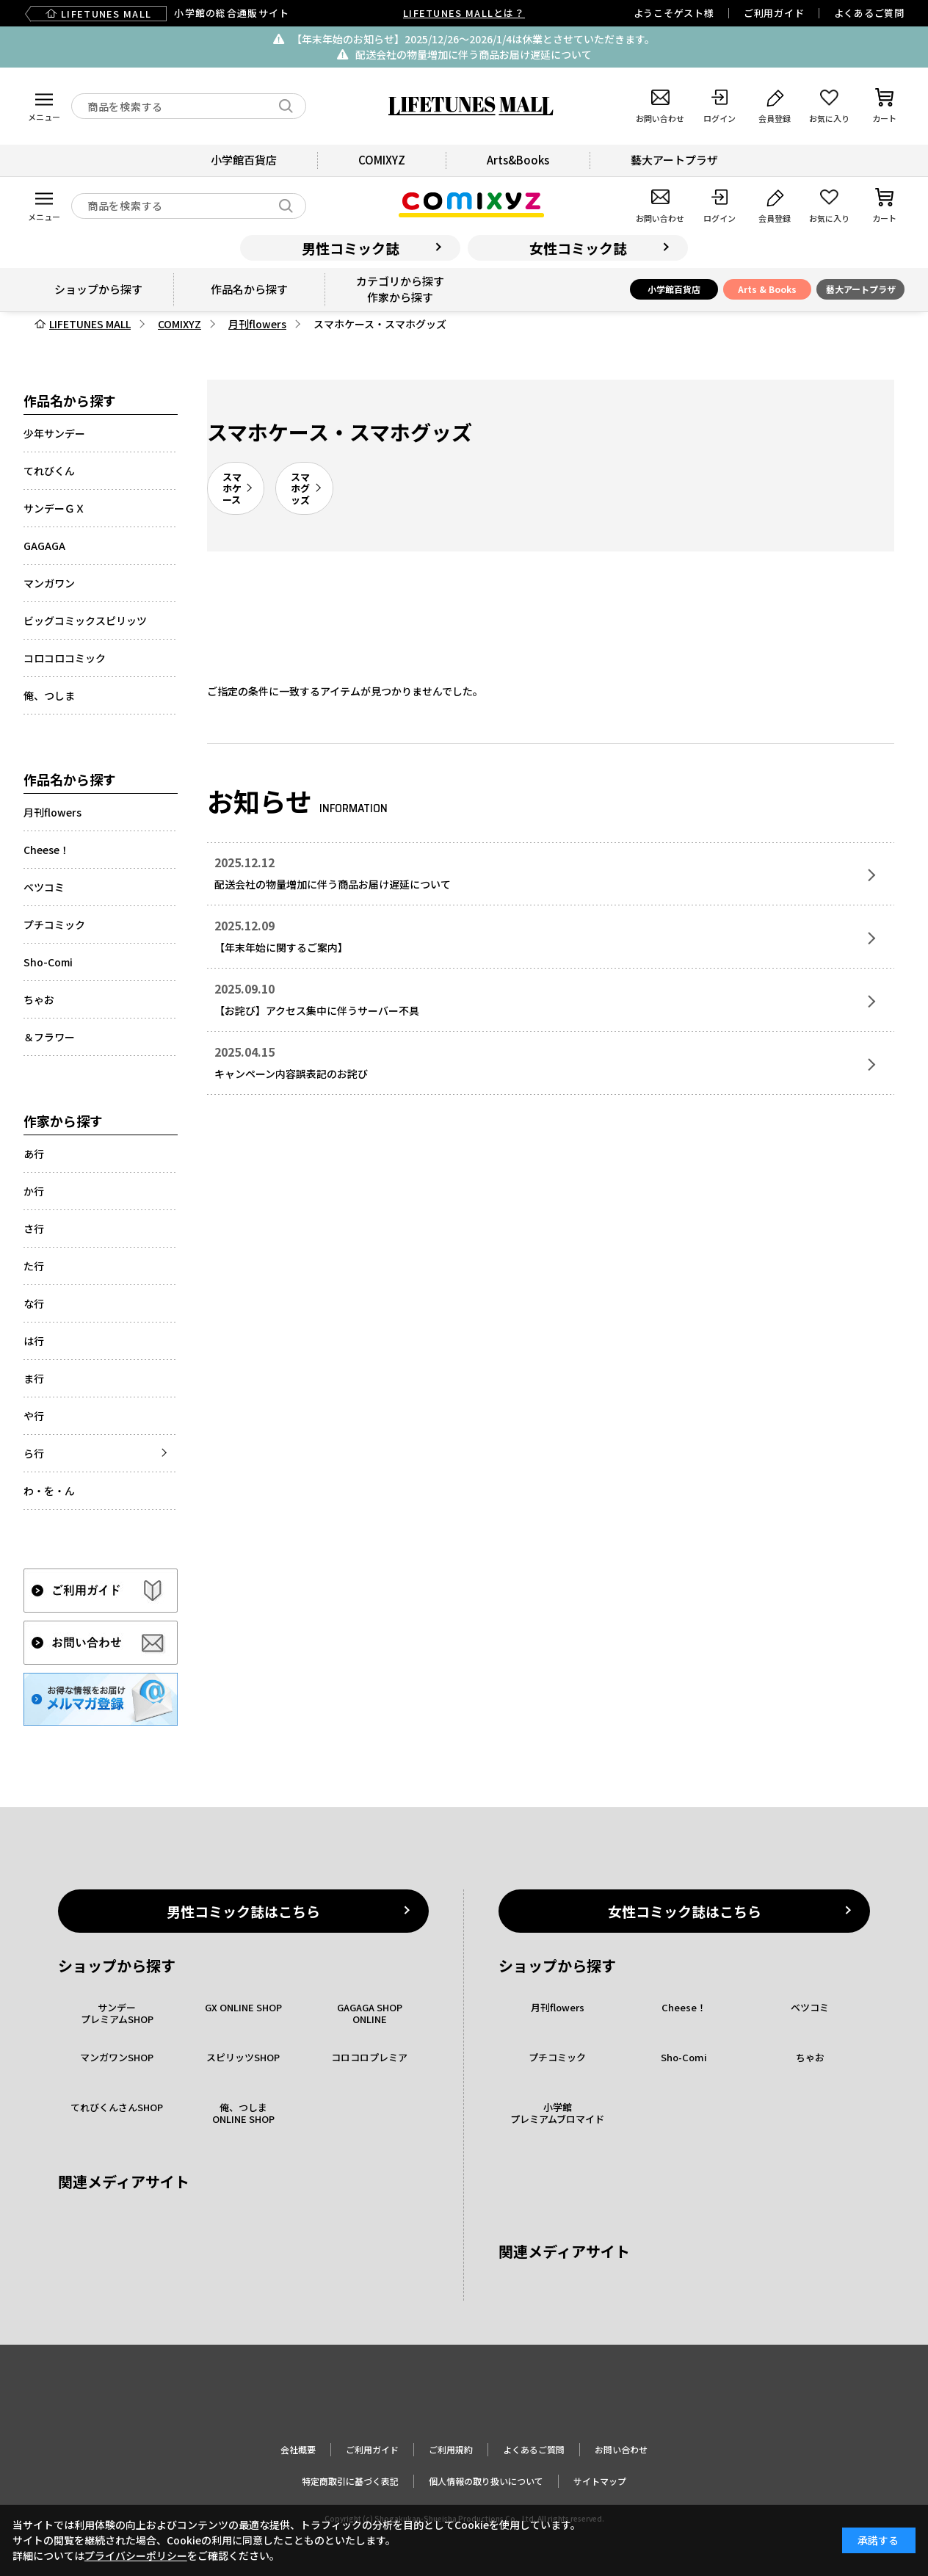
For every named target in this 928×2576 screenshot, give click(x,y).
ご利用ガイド (774, 13)
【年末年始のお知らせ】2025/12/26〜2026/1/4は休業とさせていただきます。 (473, 39)
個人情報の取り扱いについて (486, 2481)
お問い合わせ (621, 2449)
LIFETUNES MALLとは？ (464, 13)
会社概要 (298, 2449)
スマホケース (232, 488)
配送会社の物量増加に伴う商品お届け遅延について (473, 54)
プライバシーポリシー (135, 2555)
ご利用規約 (451, 2449)
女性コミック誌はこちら (684, 1911)
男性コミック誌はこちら (243, 1911)
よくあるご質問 (869, 13)
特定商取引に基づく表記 (350, 2481)
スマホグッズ (300, 488)
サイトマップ (599, 2481)
